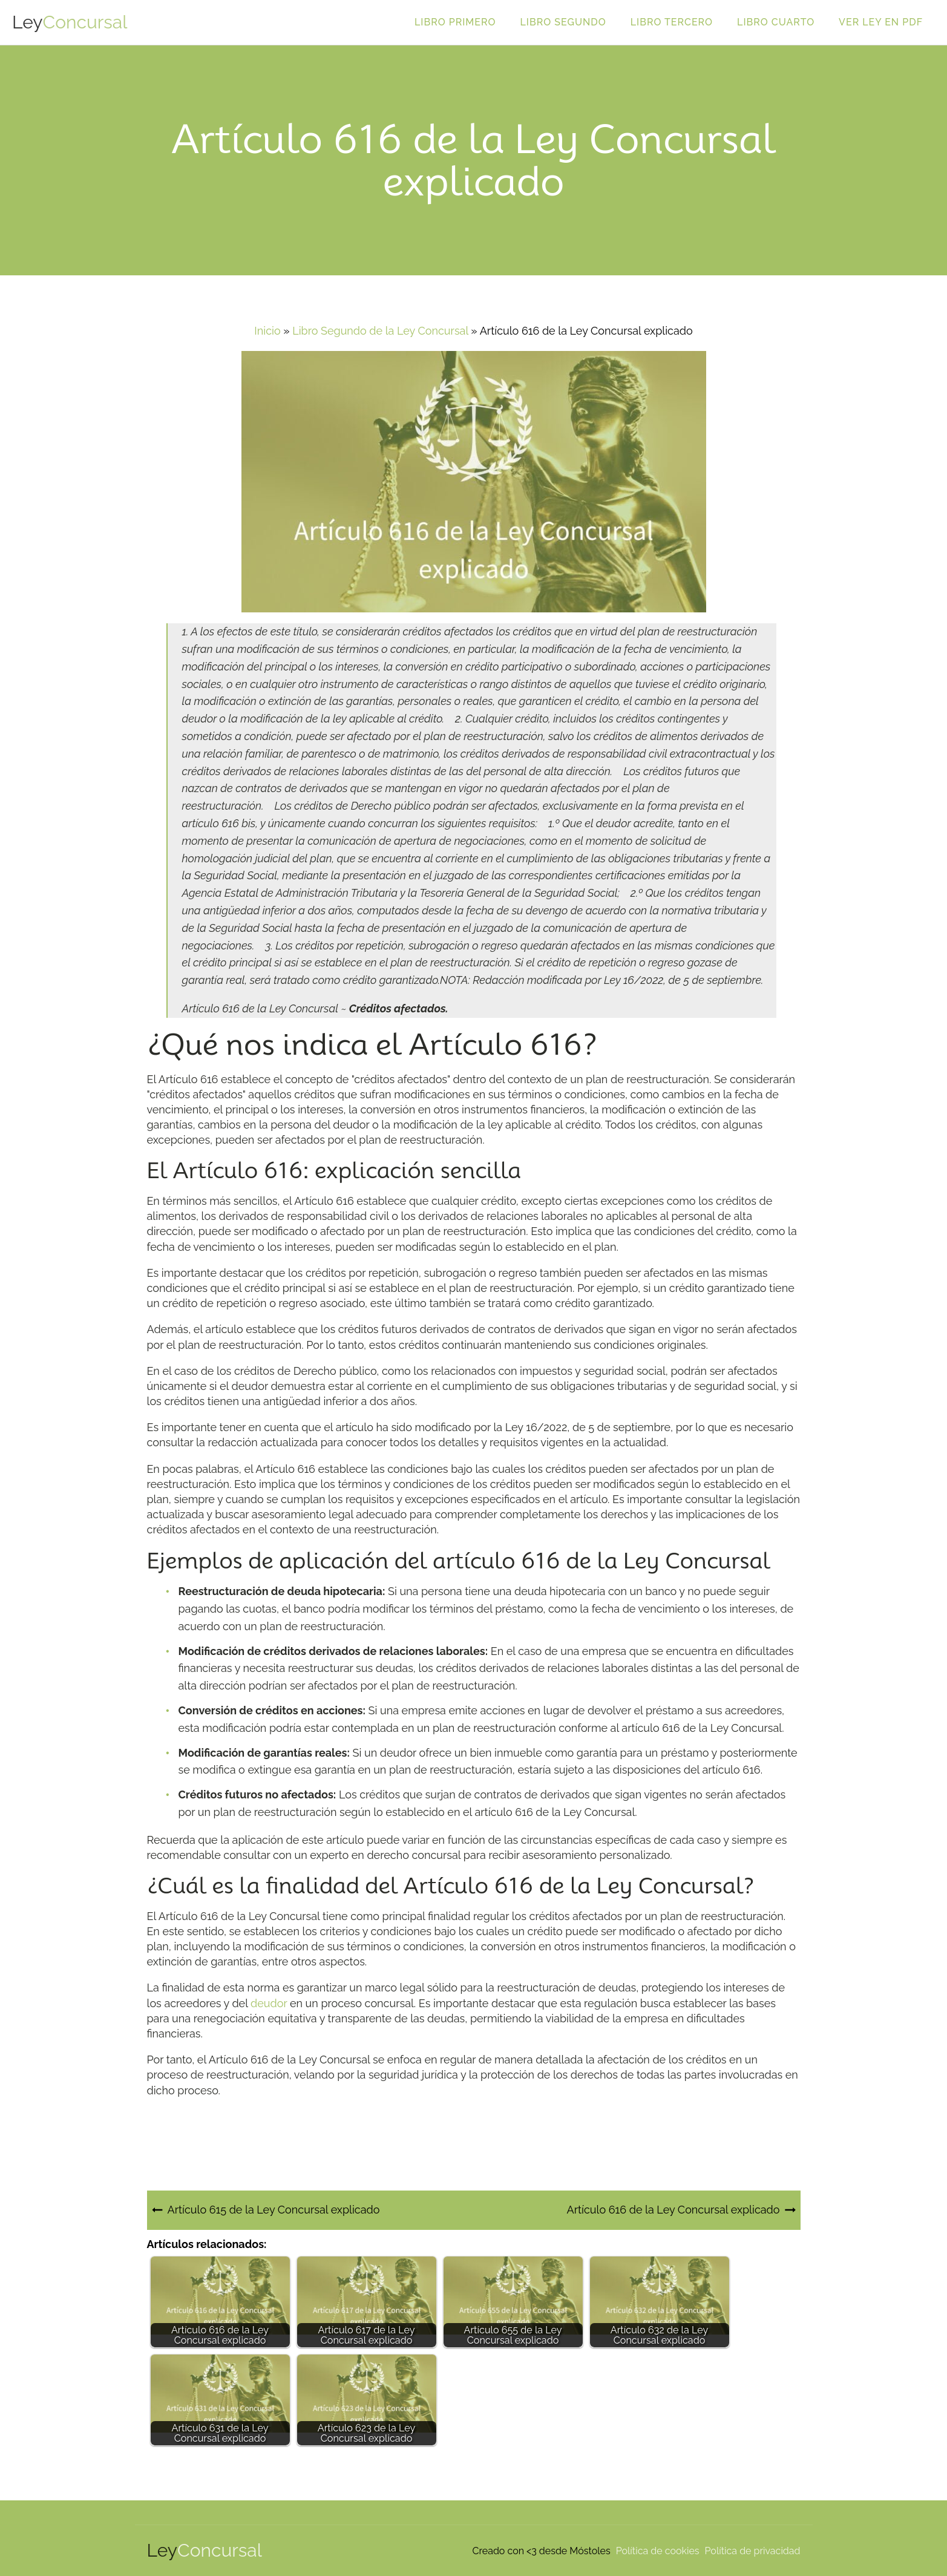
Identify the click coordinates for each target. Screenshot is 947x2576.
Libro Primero (455, 22)
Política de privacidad (753, 2551)
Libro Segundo (563, 22)
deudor (269, 2003)
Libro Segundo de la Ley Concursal (380, 330)
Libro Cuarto (775, 22)
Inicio (267, 330)
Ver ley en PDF (881, 22)
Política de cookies (658, 2551)
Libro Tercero (672, 22)
